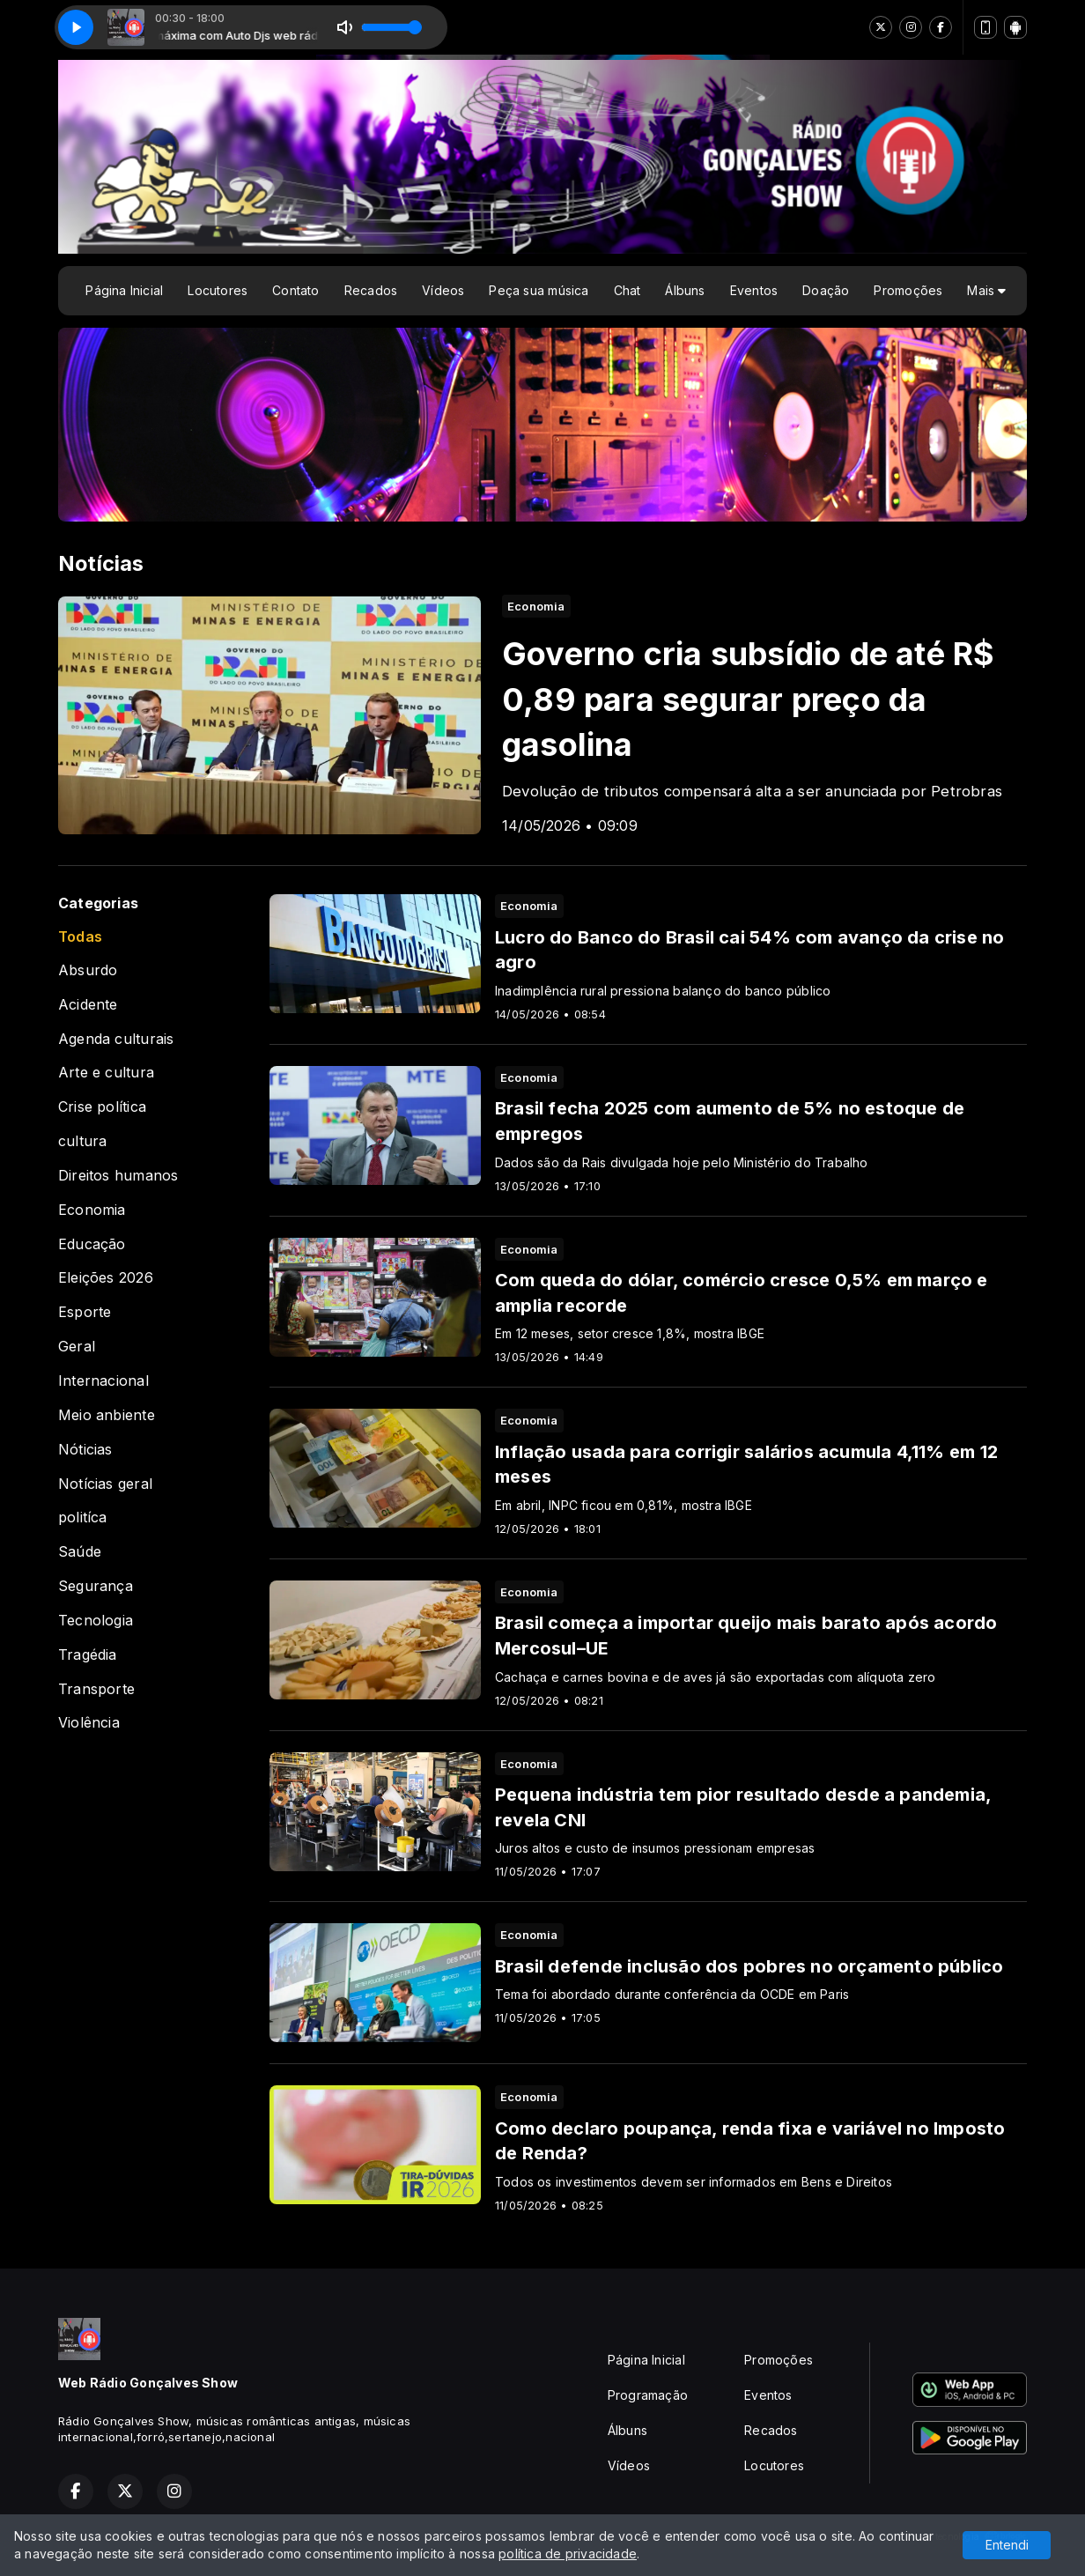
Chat (627, 290)
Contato (295, 290)
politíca (82, 1517)
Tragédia (87, 1655)
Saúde (79, 1551)
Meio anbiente (106, 1415)
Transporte (96, 1689)
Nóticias (85, 1449)
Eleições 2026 (105, 1277)
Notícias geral (105, 1484)
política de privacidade (567, 2553)
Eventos (754, 290)
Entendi (1007, 2544)
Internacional (103, 1381)
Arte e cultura (106, 1072)
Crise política (102, 1107)
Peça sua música (538, 290)
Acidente (88, 1004)
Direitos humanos (118, 1175)
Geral (76, 1346)
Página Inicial (124, 290)
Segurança (95, 1586)
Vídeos (443, 290)
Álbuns (685, 290)
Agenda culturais (115, 1039)
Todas (80, 937)
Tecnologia (95, 1620)
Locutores (217, 290)
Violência (89, 1722)
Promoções (908, 290)
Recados (370, 290)
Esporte (84, 1312)
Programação (648, 2394)
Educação (92, 1244)
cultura (82, 1141)
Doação (825, 290)
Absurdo (87, 970)
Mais (986, 290)
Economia (92, 1210)
